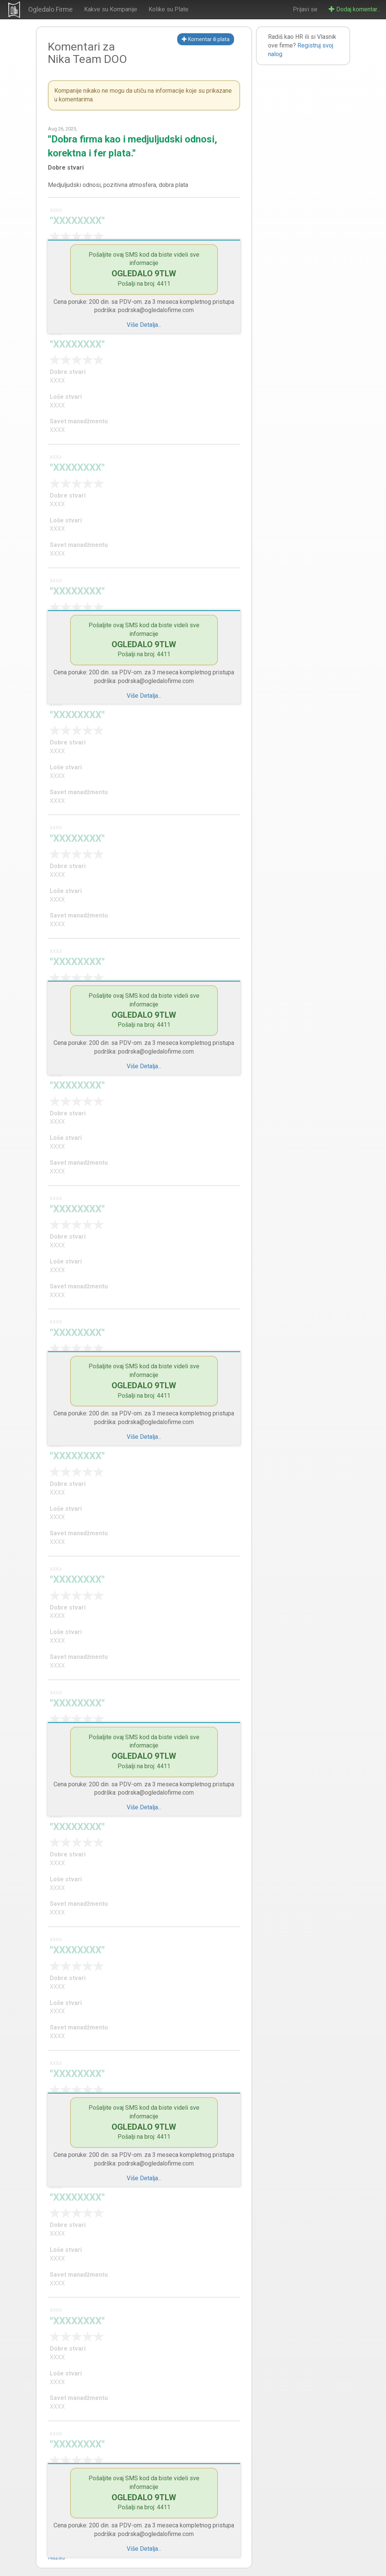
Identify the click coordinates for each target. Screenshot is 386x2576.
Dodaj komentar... (354, 9)
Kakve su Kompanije (110, 9)
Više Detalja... (144, 324)
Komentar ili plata (206, 39)
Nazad (56, 2557)
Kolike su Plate (168, 9)
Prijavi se (305, 9)
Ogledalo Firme (50, 9)
